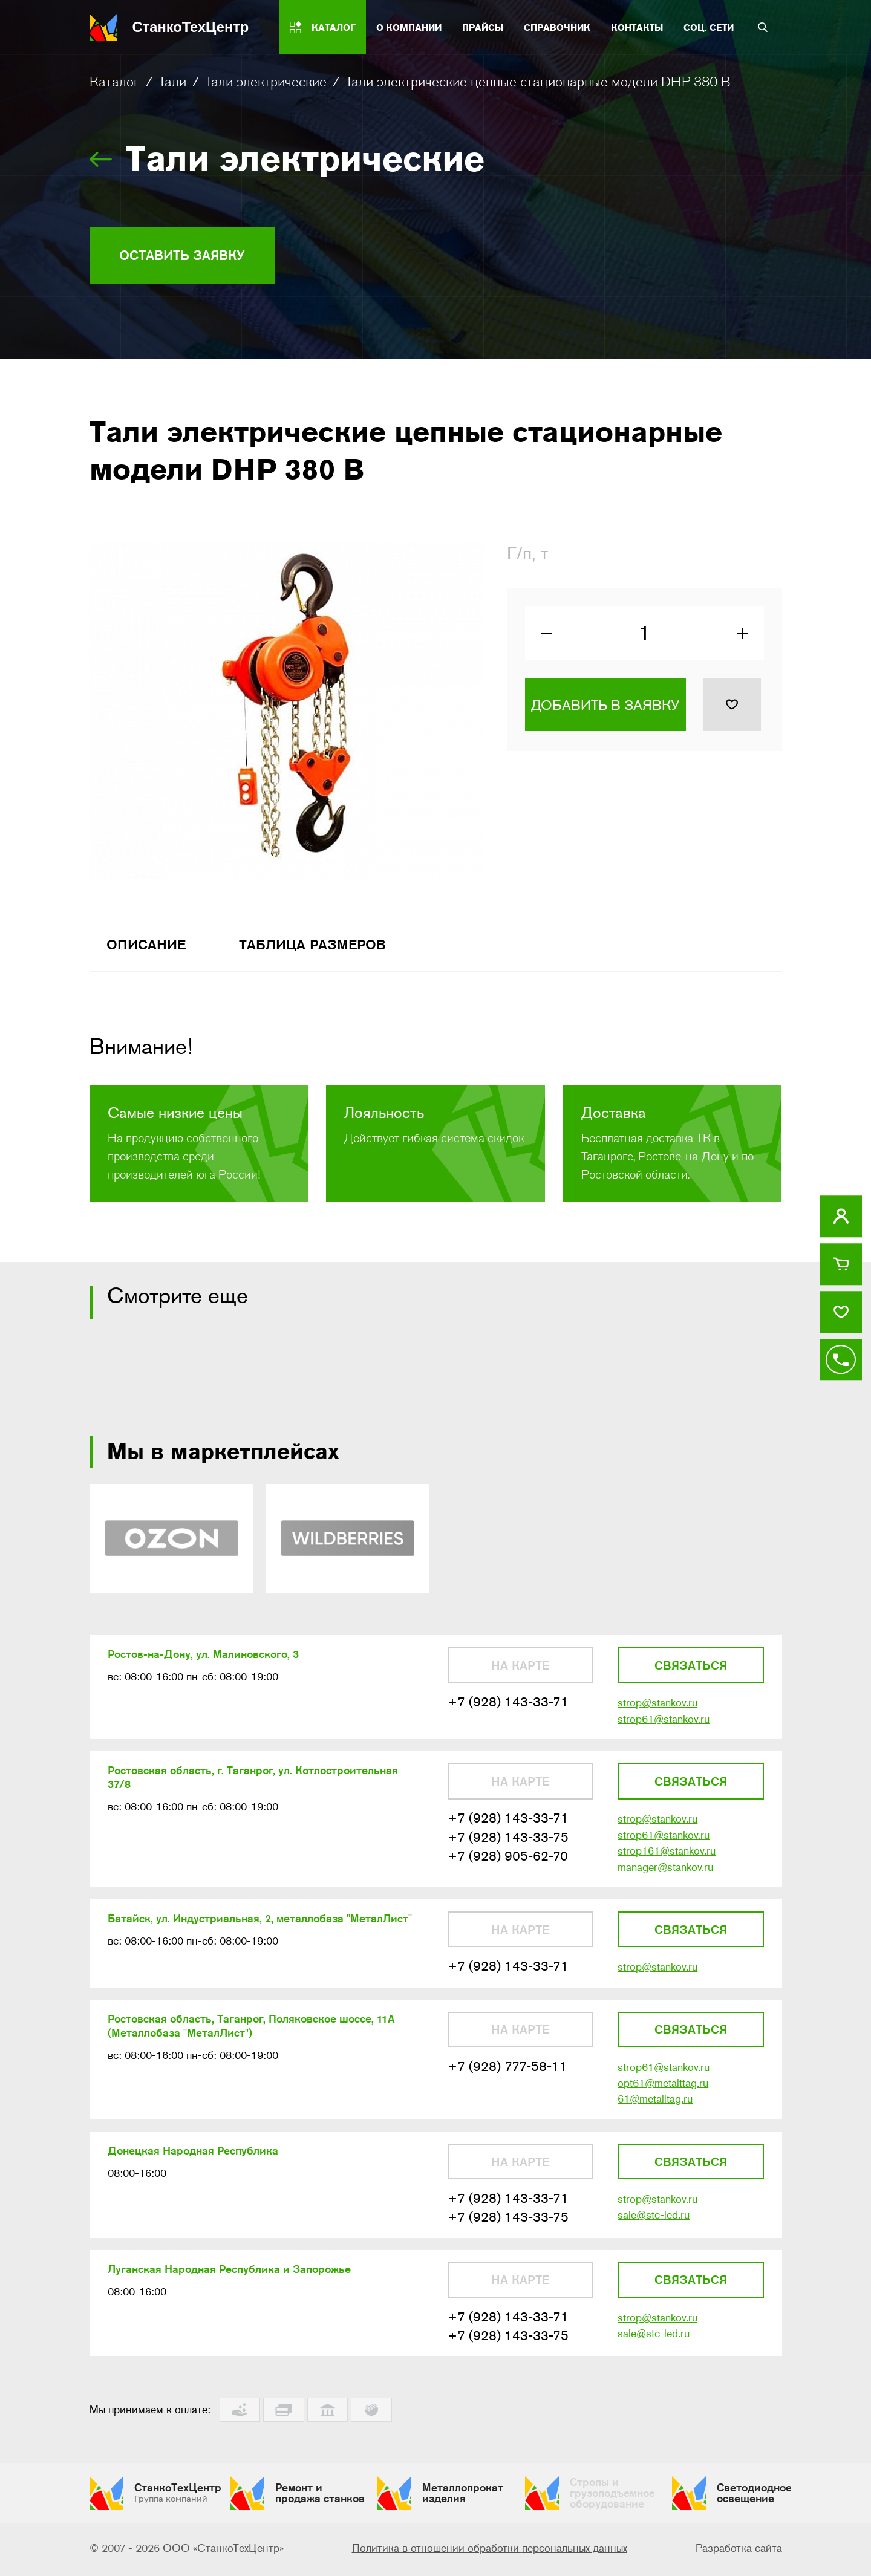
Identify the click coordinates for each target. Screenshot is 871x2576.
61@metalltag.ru (655, 2109)
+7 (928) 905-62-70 (508, 1863)
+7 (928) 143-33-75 (508, 1844)
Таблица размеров (322, 947)
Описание (149, 947)
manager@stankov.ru (665, 1874)
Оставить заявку (188, 255)
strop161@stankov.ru (667, 1858)
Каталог (115, 82)
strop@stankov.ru (657, 1708)
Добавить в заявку (605, 708)
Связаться (690, 1670)
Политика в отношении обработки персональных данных (489, 2550)
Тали (172, 82)
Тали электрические (266, 82)
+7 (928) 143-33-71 (508, 1707)
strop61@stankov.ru (664, 1724)
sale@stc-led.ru (654, 2226)
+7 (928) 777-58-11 (507, 2075)
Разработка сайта (739, 2550)
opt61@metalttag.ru (663, 2093)
